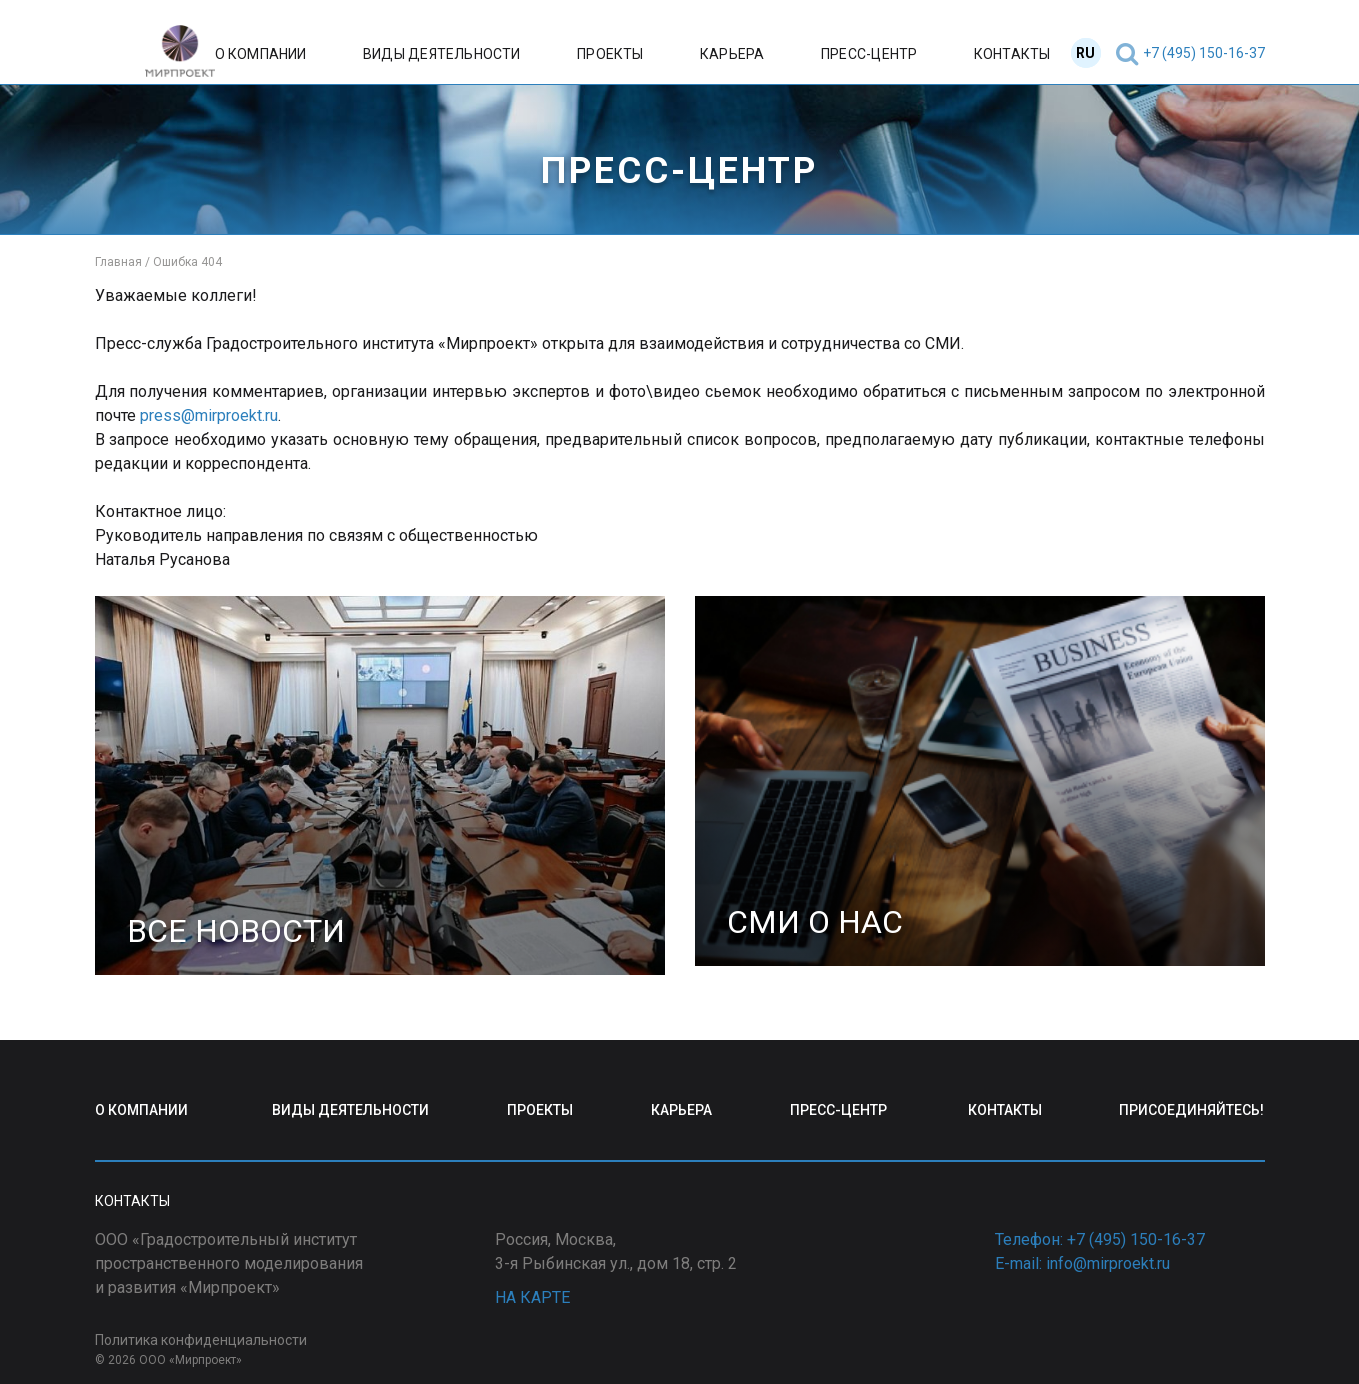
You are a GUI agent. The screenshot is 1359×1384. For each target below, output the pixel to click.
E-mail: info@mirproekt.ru (1082, 1263)
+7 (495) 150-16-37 (1204, 53)
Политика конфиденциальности (201, 1340)
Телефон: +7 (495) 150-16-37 (1100, 1239)
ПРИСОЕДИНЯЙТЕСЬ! (1191, 1110)
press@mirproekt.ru (209, 415)
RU (1085, 53)
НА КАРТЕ (532, 1297)
